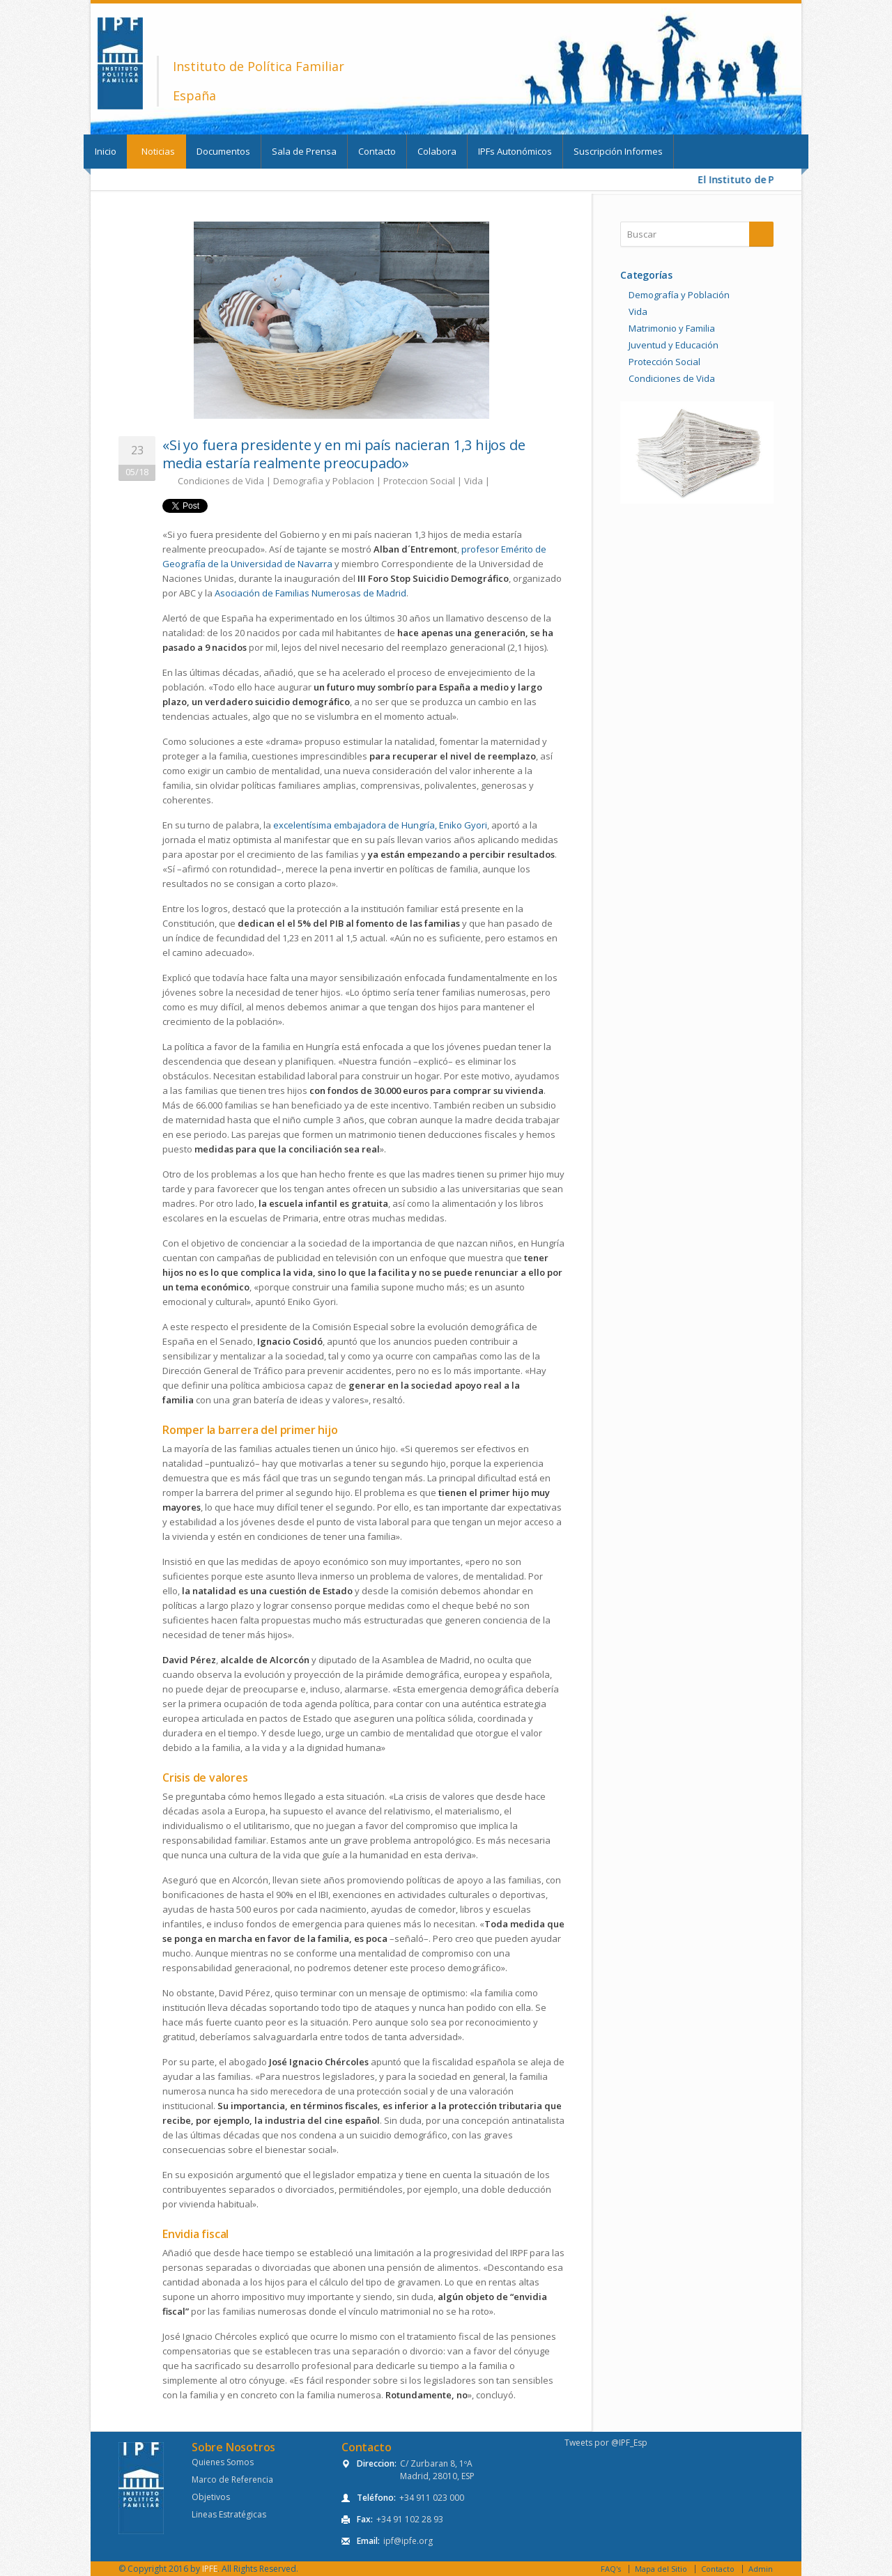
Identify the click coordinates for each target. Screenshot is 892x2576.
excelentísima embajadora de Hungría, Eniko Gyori (380, 825)
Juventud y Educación (673, 345)
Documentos (223, 151)
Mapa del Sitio (661, 2568)
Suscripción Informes (618, 151)
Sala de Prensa (304, 151)
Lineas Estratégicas (229, 2514)
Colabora (436, 151)
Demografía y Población (679, 294)
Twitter (697, 117)
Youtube (773, 117)
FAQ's (611, 2568)
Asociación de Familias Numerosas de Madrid (310, 593)
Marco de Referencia (232, 2479)
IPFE (209, 2569)
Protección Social (664, 361)
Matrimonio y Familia (672, 328)
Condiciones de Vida (221, 481)
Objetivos (211, 2497)
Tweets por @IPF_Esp (605, 2442)
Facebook (735, 117)
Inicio (105, 151)
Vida (473, 481)
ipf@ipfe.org (408, 2541)
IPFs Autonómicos (515, 151)
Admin (760, 2568)
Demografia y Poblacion (323, 481)
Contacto (377, 151)
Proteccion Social (419, 481)
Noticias (158, 151)
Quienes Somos (223, 2462)
